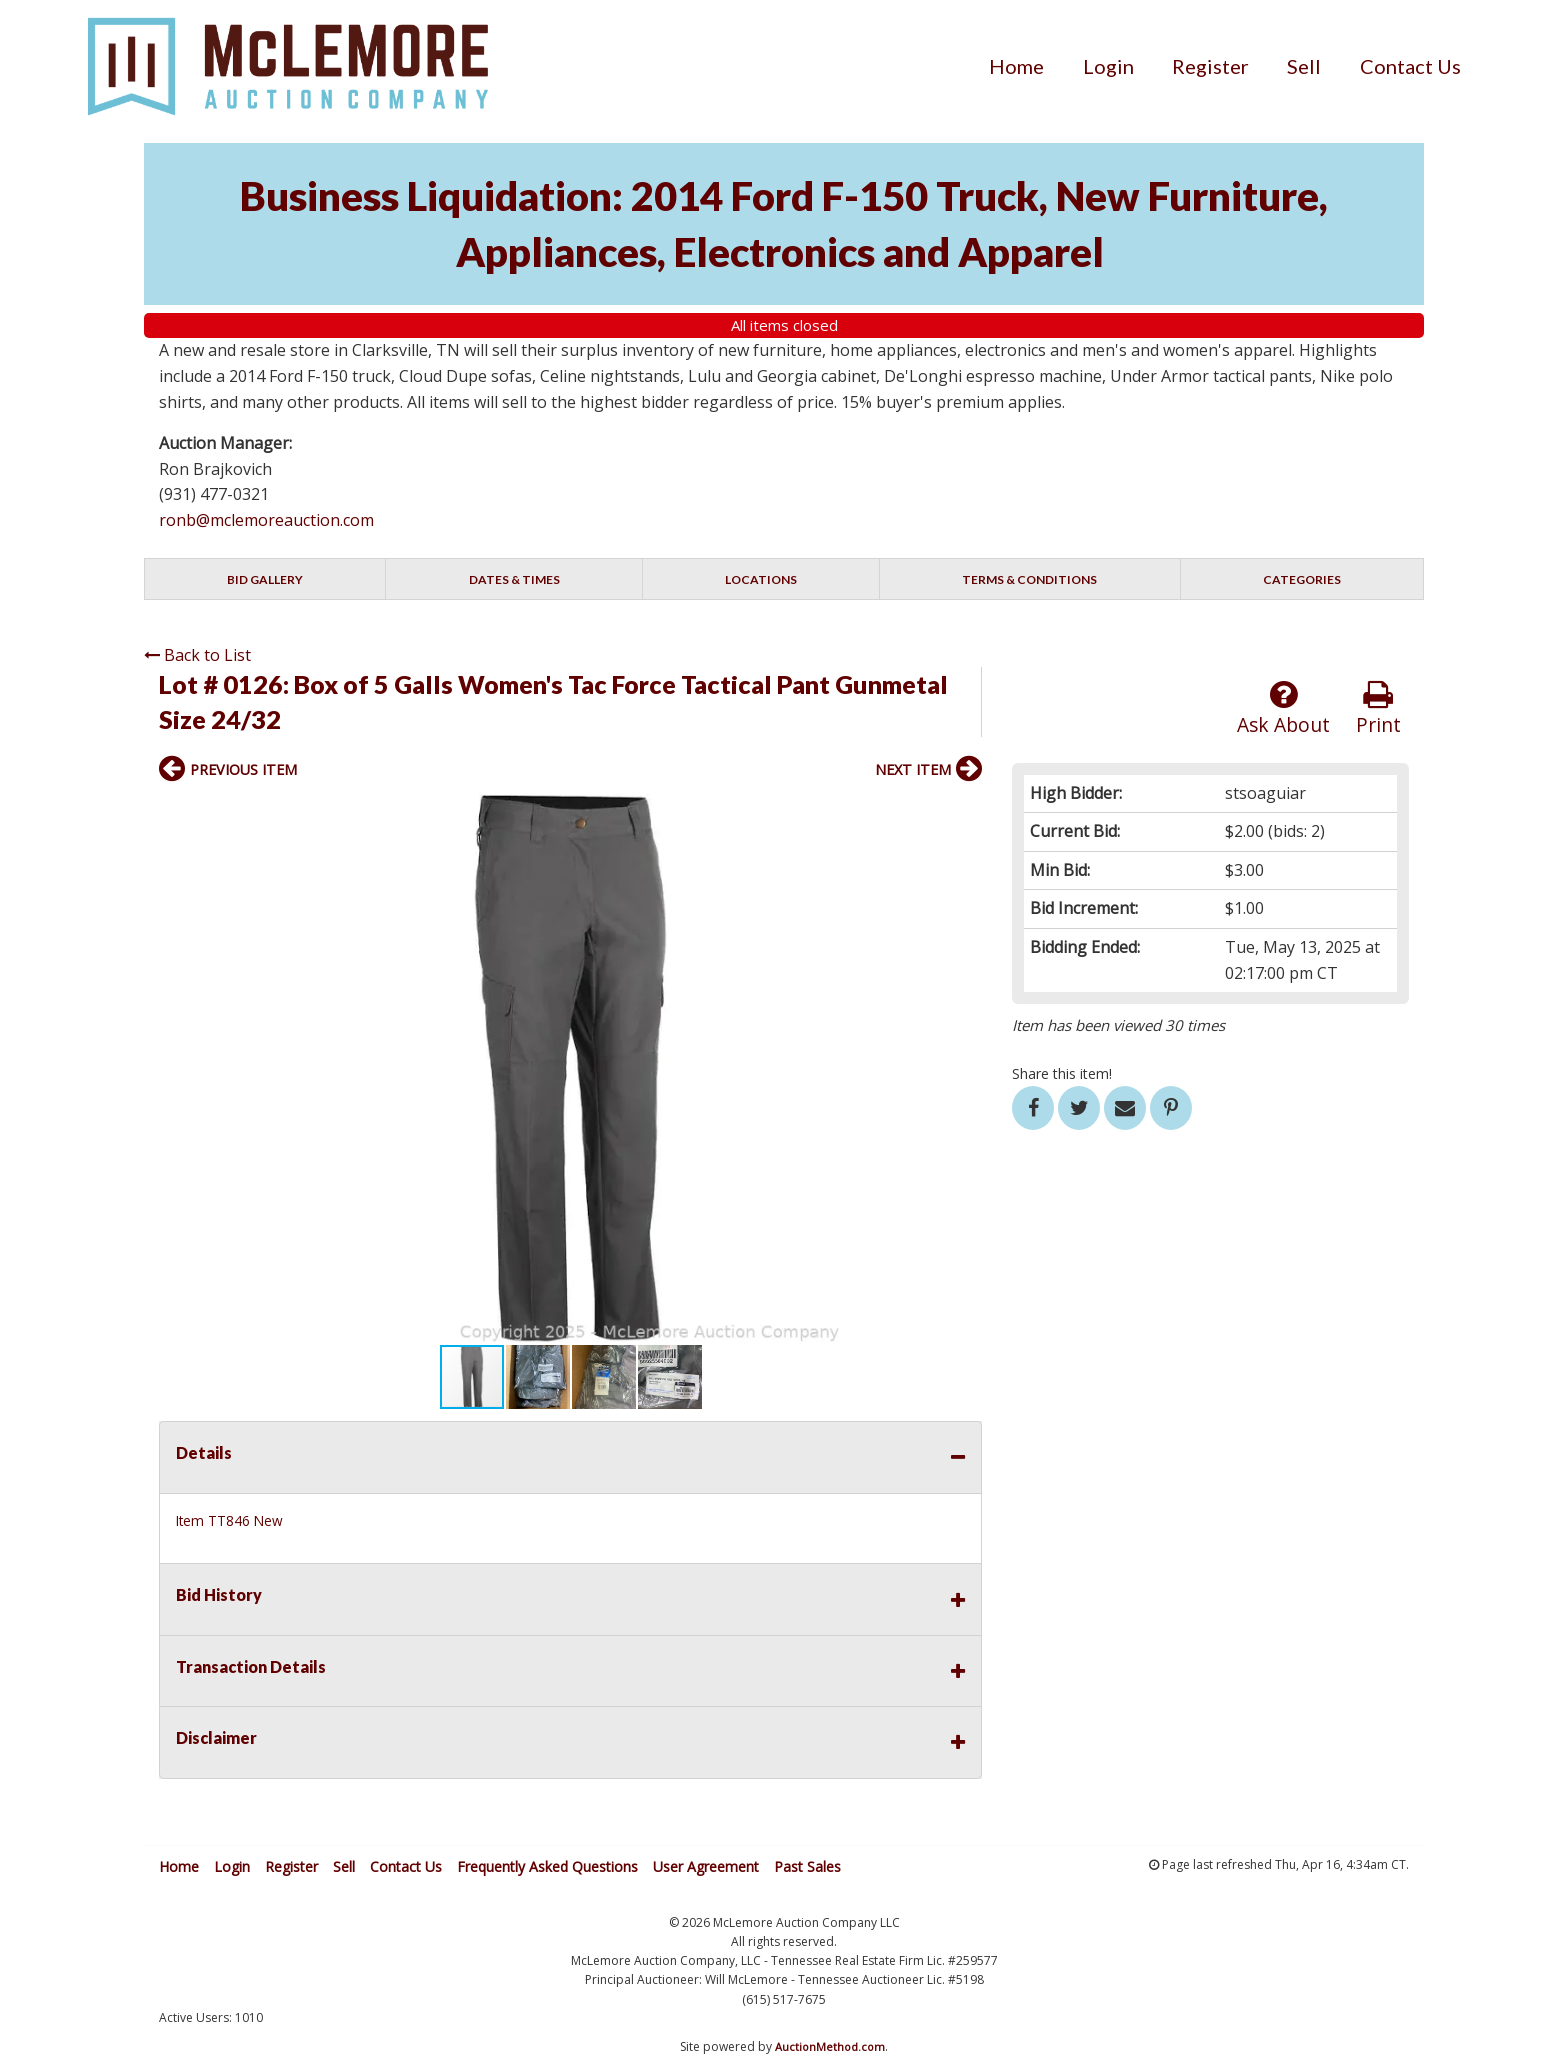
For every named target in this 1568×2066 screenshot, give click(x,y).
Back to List (197, 655)
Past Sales (807, 1866)
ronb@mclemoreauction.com (266, 520)
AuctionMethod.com (830, 2046)
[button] (964, 812)
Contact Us (1410, 66)
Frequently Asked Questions (547, 1866)
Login (1108, 66)
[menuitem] (1016, 66)
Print (1378, 708)
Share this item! (1062, 1073)
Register (1210, 66)
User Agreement (706, 1866)
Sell (1304, 66)
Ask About (1283, 708)
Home (1016, 66)
